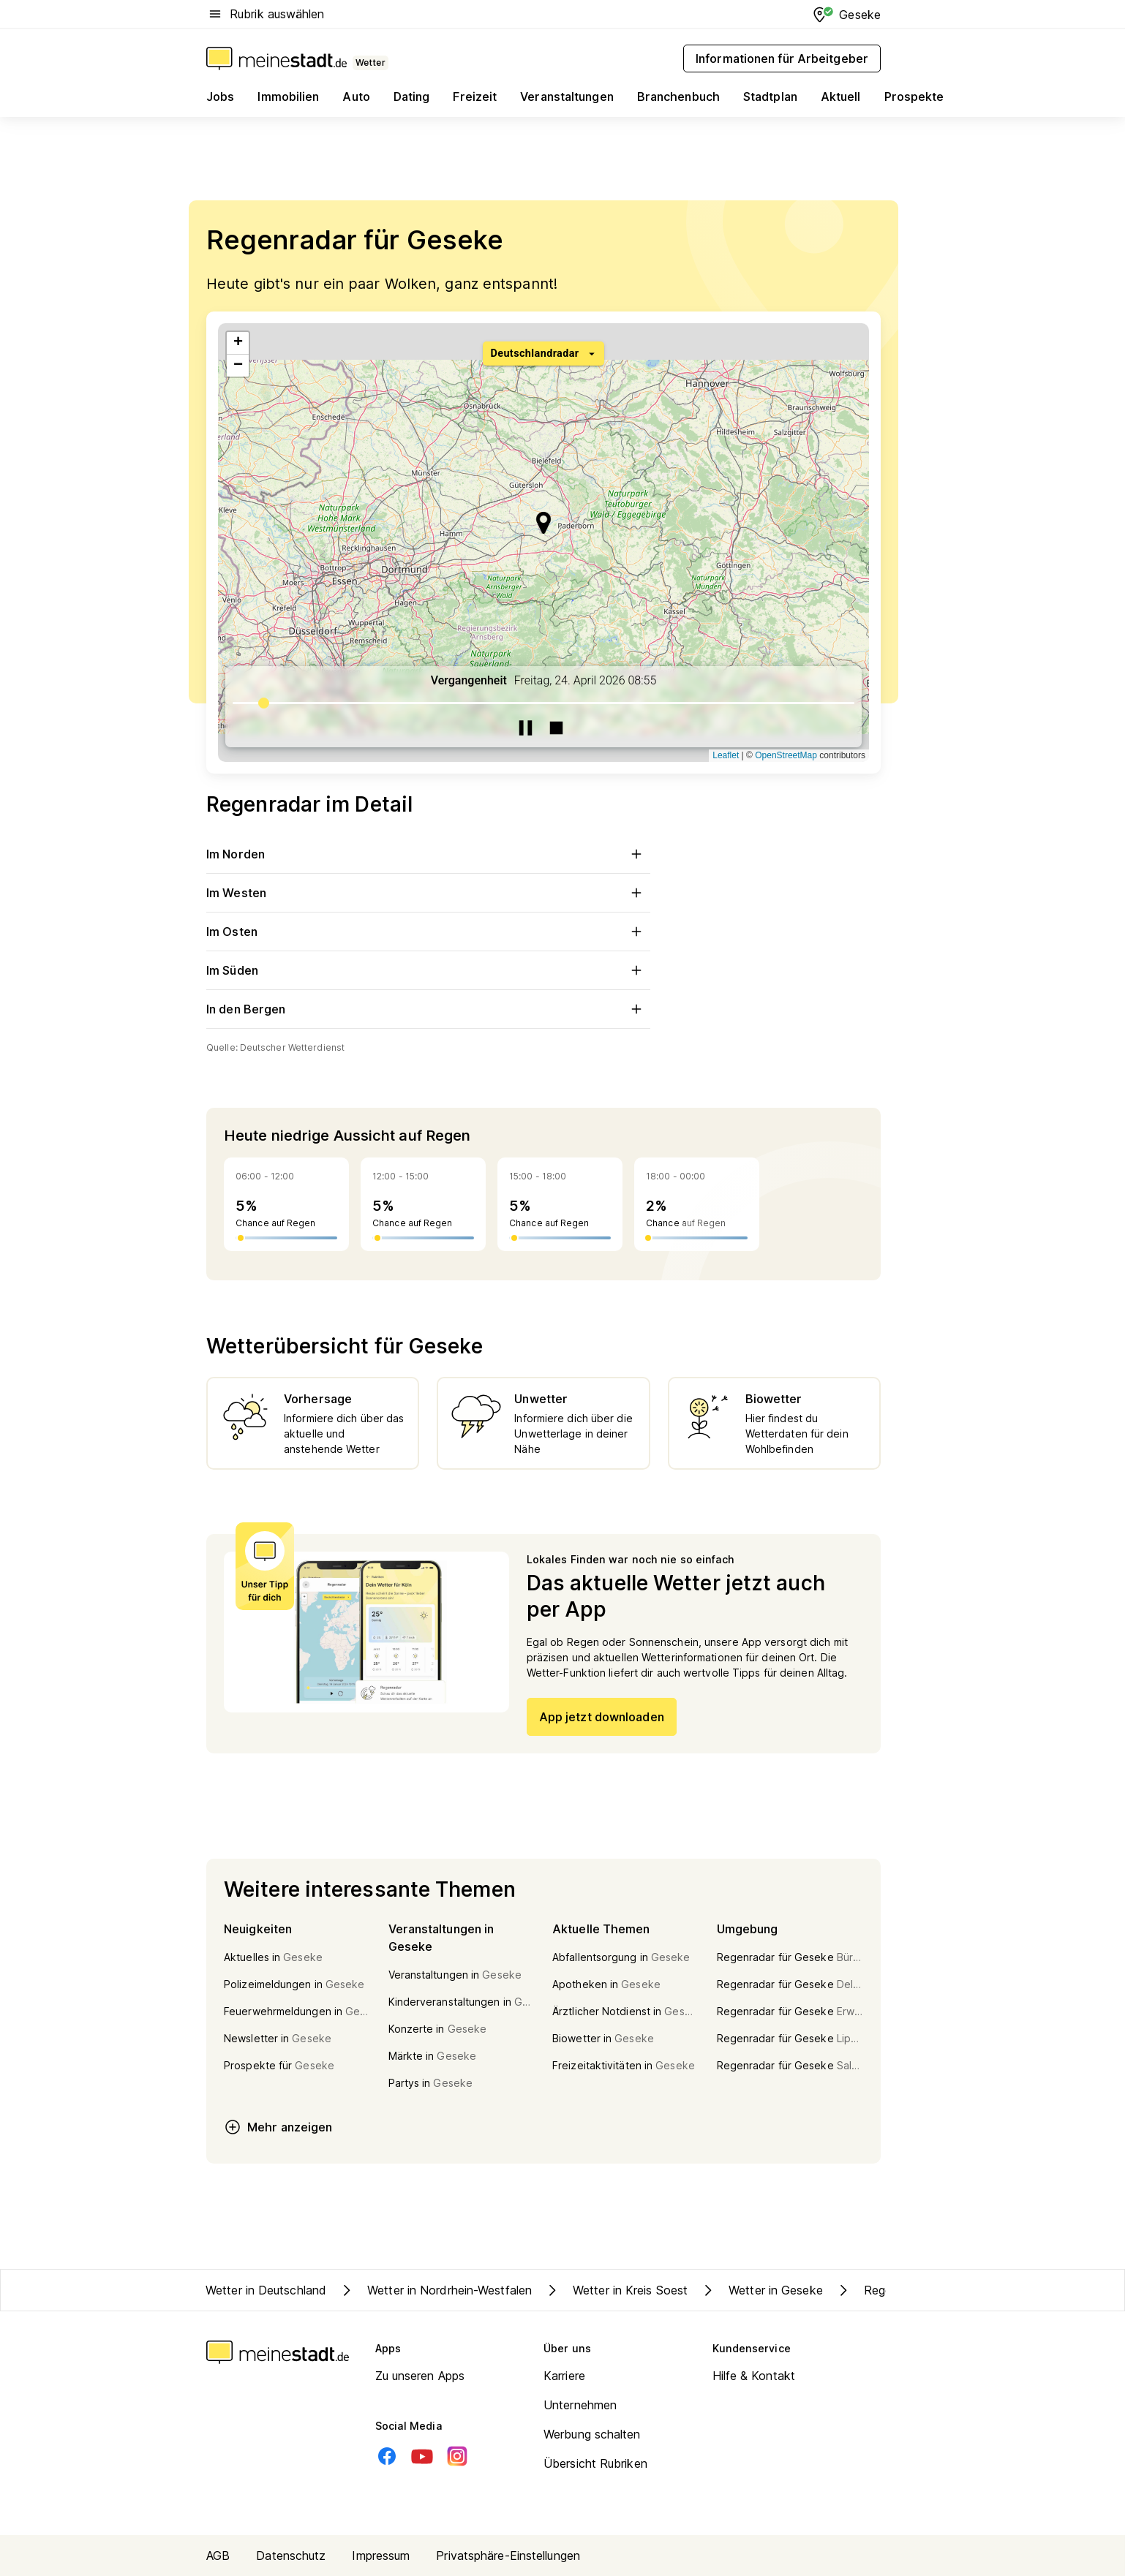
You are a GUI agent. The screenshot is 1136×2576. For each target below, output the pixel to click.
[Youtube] (422, 2456)
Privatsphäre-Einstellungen (508, 2555)
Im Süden (428, 970)
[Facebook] (387, 2456)
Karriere (564, 2375)
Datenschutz (291, 2555)
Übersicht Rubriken (595, 2463)
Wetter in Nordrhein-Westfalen (435, 2290)
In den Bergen (428, 1009)
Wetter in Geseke (761, 2290)
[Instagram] (457, 2456)
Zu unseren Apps (420, 2375)
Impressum (381, 2555)
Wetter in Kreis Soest (615, 2290)
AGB (218, 2555)
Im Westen (428, 893)
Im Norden (428, 854)
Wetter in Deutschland (266, 2290)
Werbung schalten (592, 2434)
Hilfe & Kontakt (754, 2375)
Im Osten (428, 931)
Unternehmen (580, 2405)
